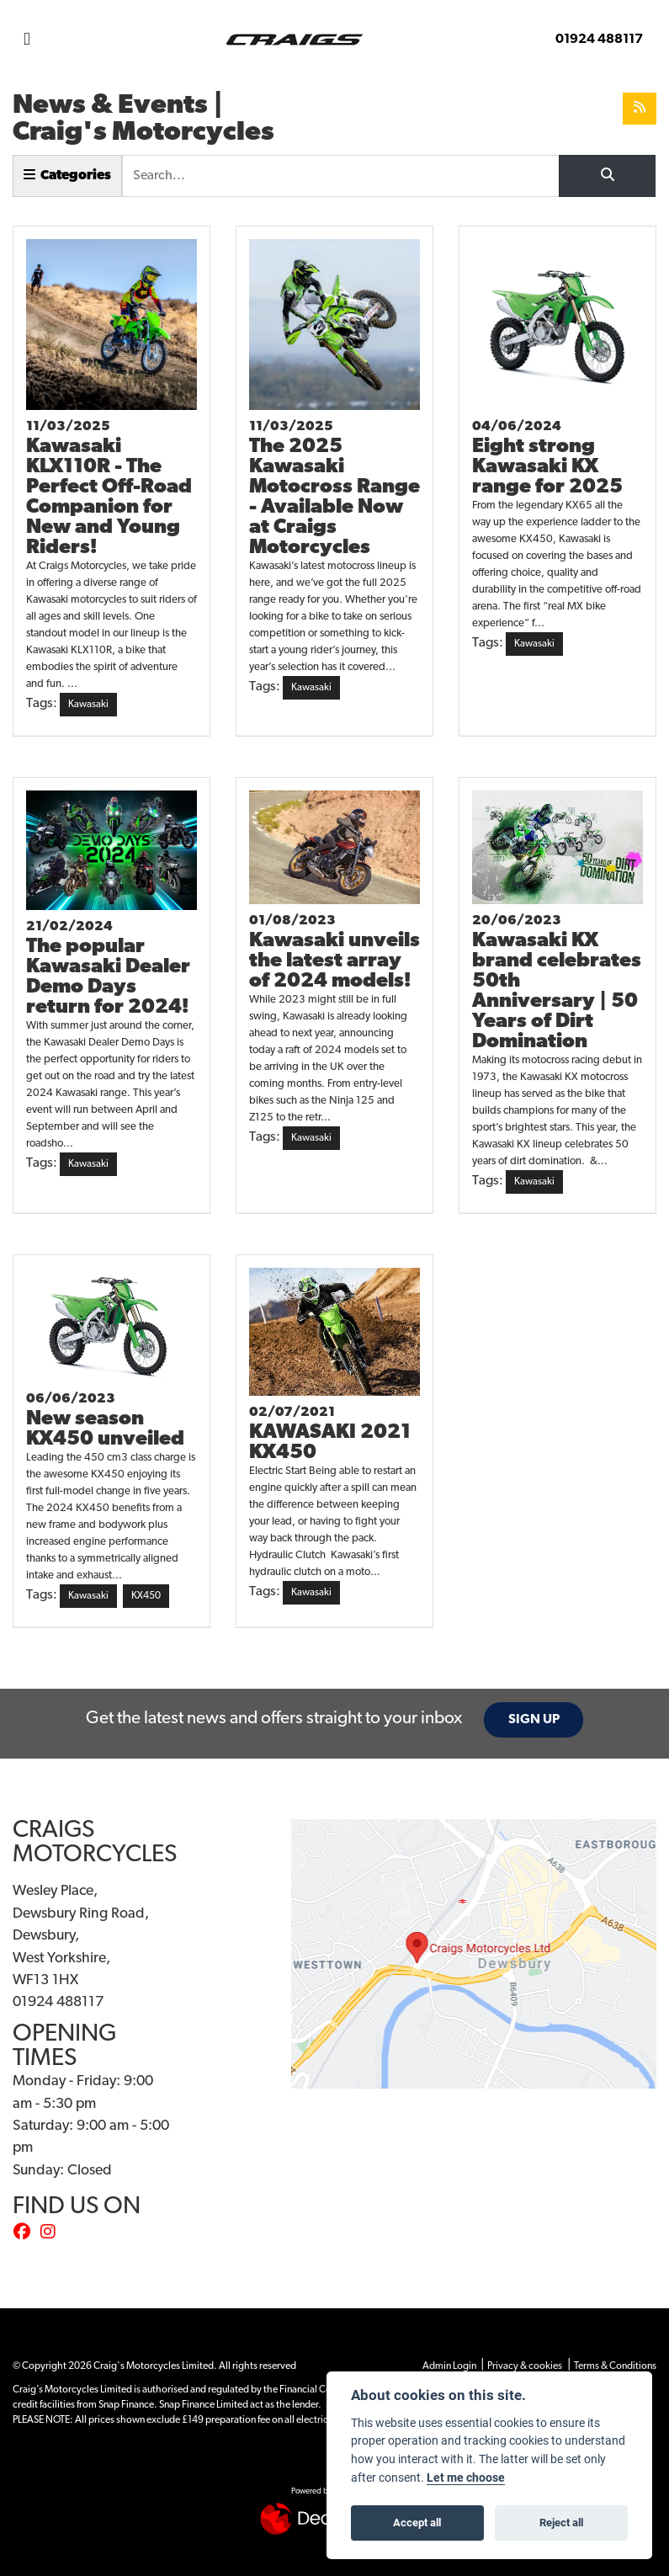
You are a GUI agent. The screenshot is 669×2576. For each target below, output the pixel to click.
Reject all (561, 2522)
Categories (67, 175)
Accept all (417, 2522)
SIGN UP (534, 1720)
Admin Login (449, 2366)
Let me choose (466, 2477)
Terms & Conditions (615, 2366)
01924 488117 (599, 39)
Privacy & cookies (524, 2366)
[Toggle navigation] (26, 40)
